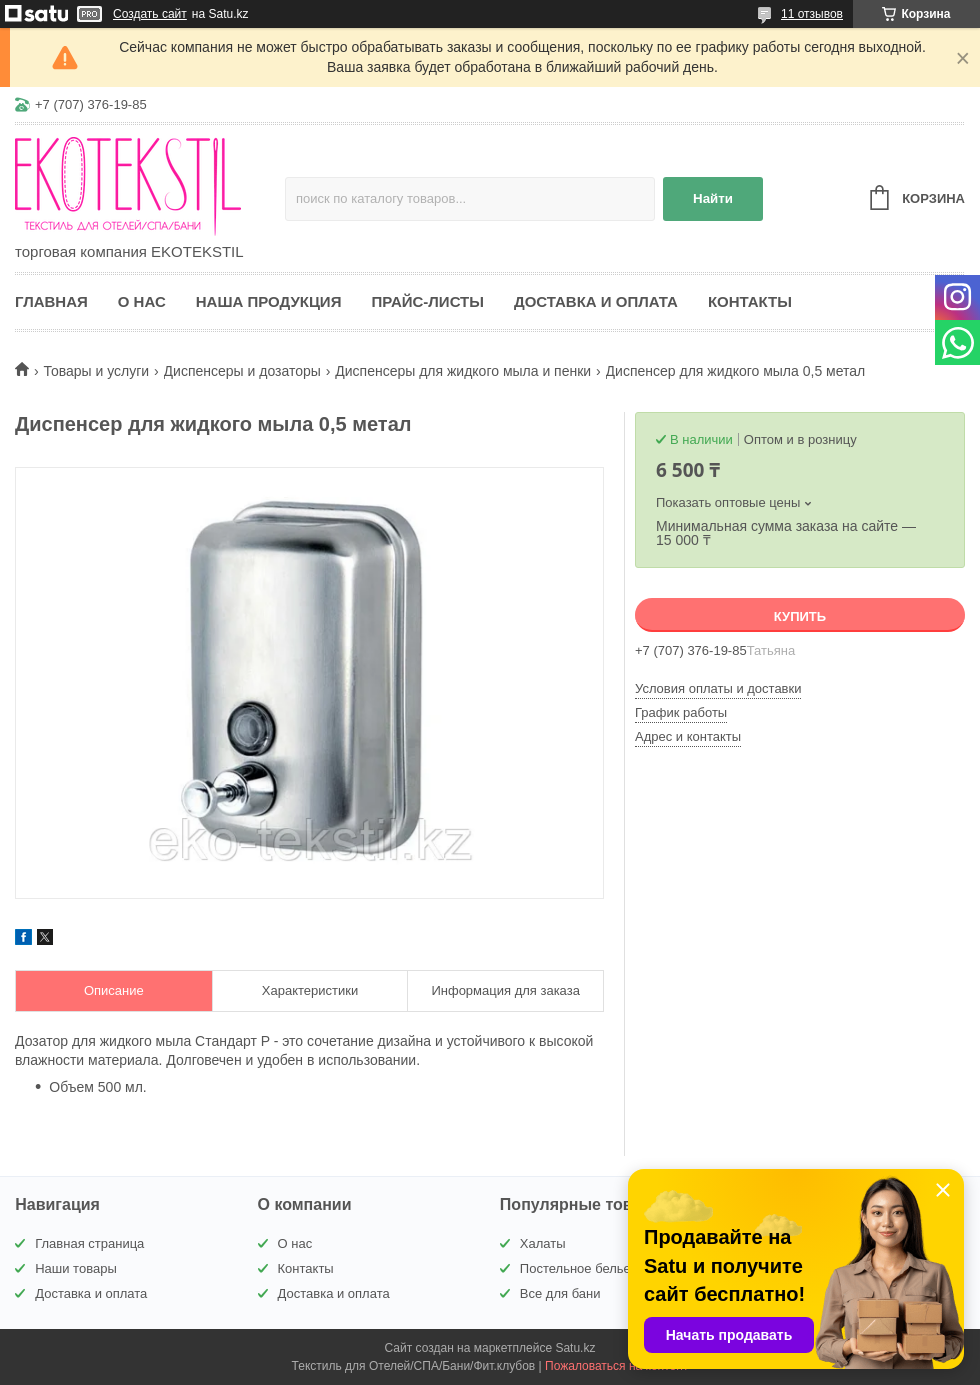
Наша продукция (269, 301)
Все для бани (560, 1293)
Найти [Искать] (713, 198)
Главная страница (89, 1243)
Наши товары (76, 1268)
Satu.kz (575, 1348)
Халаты (543, 1243)
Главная (51, 301)
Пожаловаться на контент (616, 1366)
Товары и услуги (96, 371)
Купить (800, 616)
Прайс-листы (427, 301)
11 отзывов (812, 14)
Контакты (750, 301)
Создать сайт (150, 14)
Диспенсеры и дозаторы (242, 371)
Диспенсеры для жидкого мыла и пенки (463, 371)
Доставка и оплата (596, 301)
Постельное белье (575, 1268)
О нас (142, 301)
